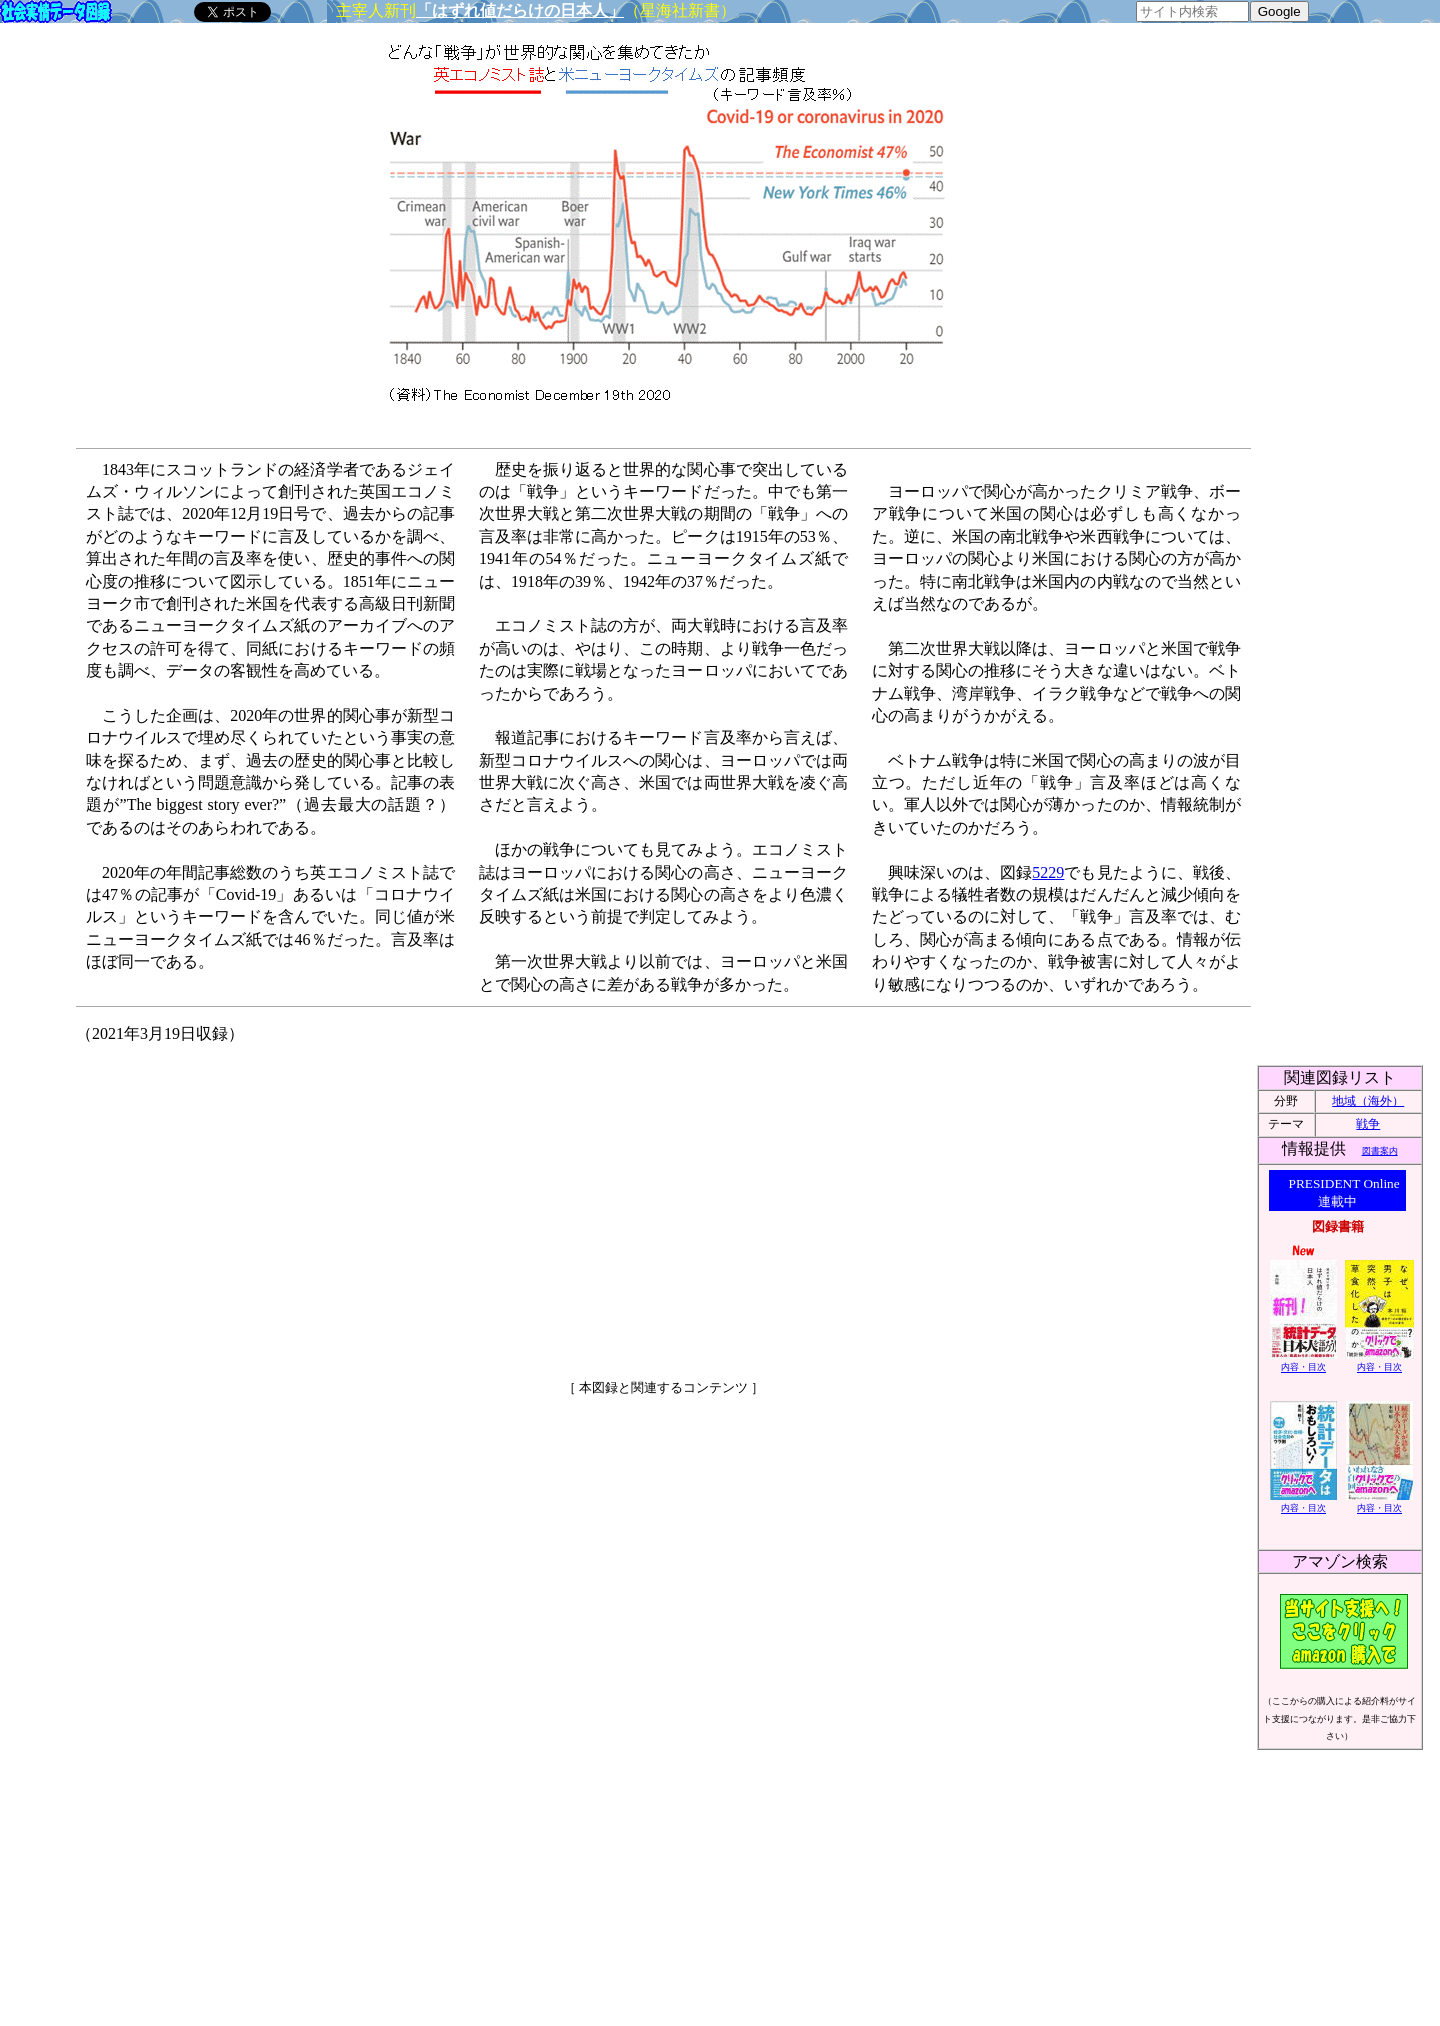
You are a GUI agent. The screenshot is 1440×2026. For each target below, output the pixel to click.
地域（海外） (1368, 1101)
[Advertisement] (491, 1203)
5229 (1048, 872)
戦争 (1368, 1124)
